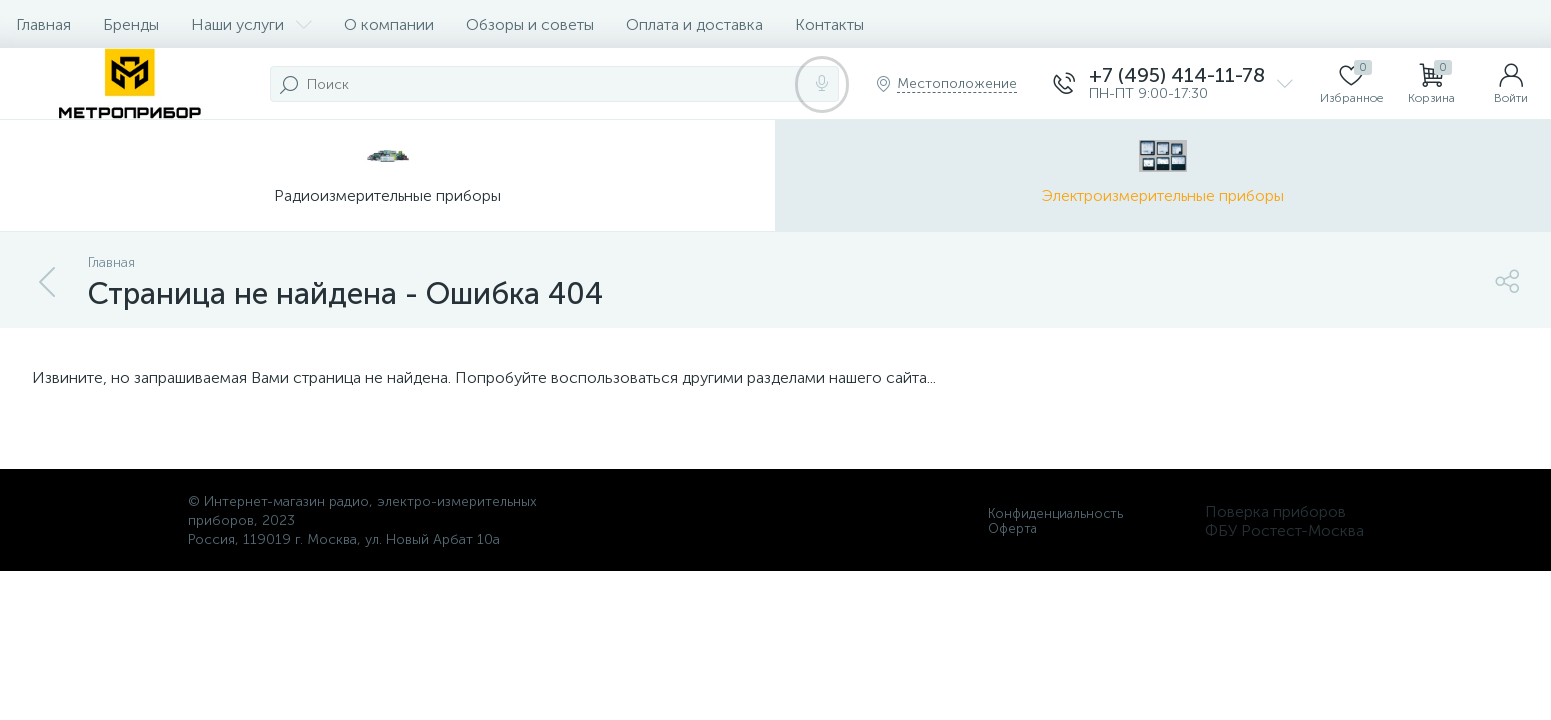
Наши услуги (251, 24)
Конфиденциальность (1055, 513)
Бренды (131, 24)
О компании (389, 24)
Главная (43, 24)
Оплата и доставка (694, 24)
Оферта (1012, 528)
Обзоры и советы (530, 24)
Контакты (829, 24)
